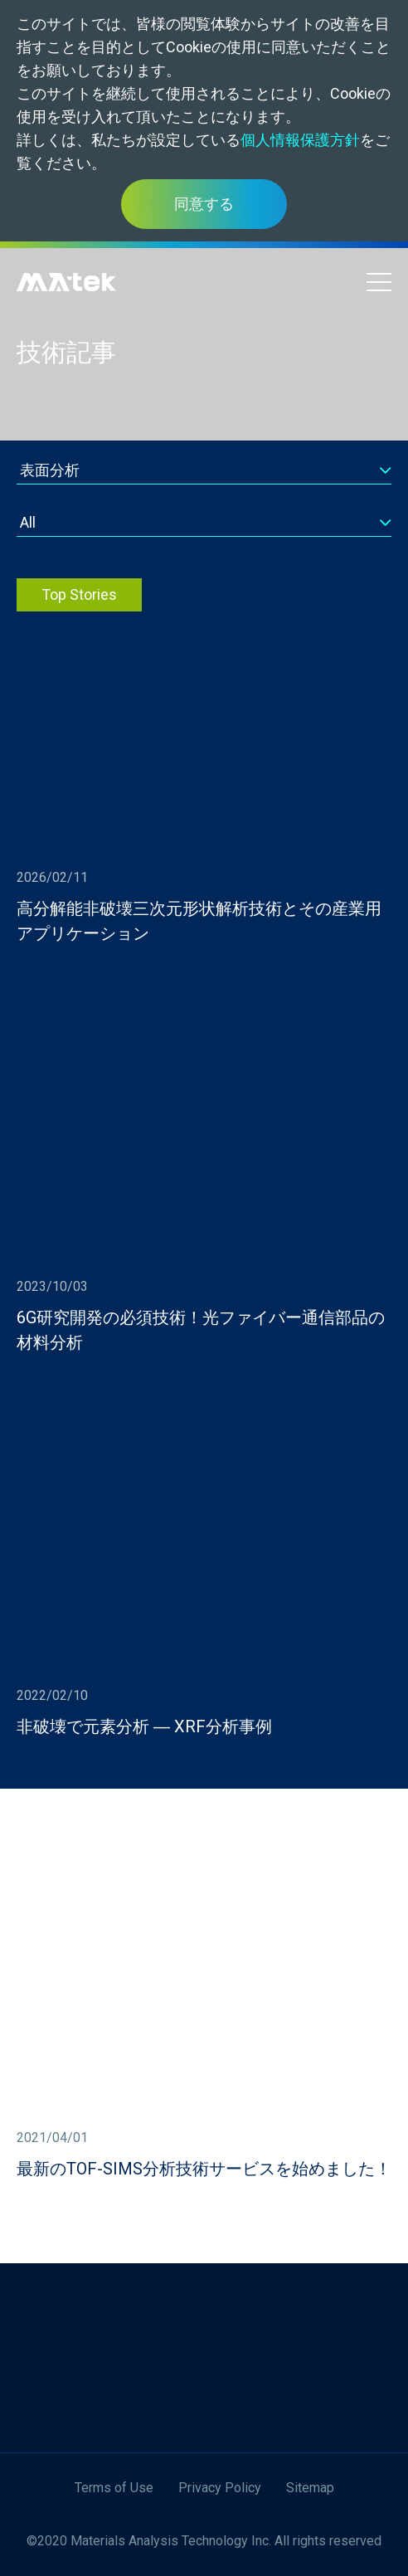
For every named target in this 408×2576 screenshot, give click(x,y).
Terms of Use (114, 2488)
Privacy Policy (219, 2488)
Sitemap (310, 2488)
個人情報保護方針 (300, 140)
